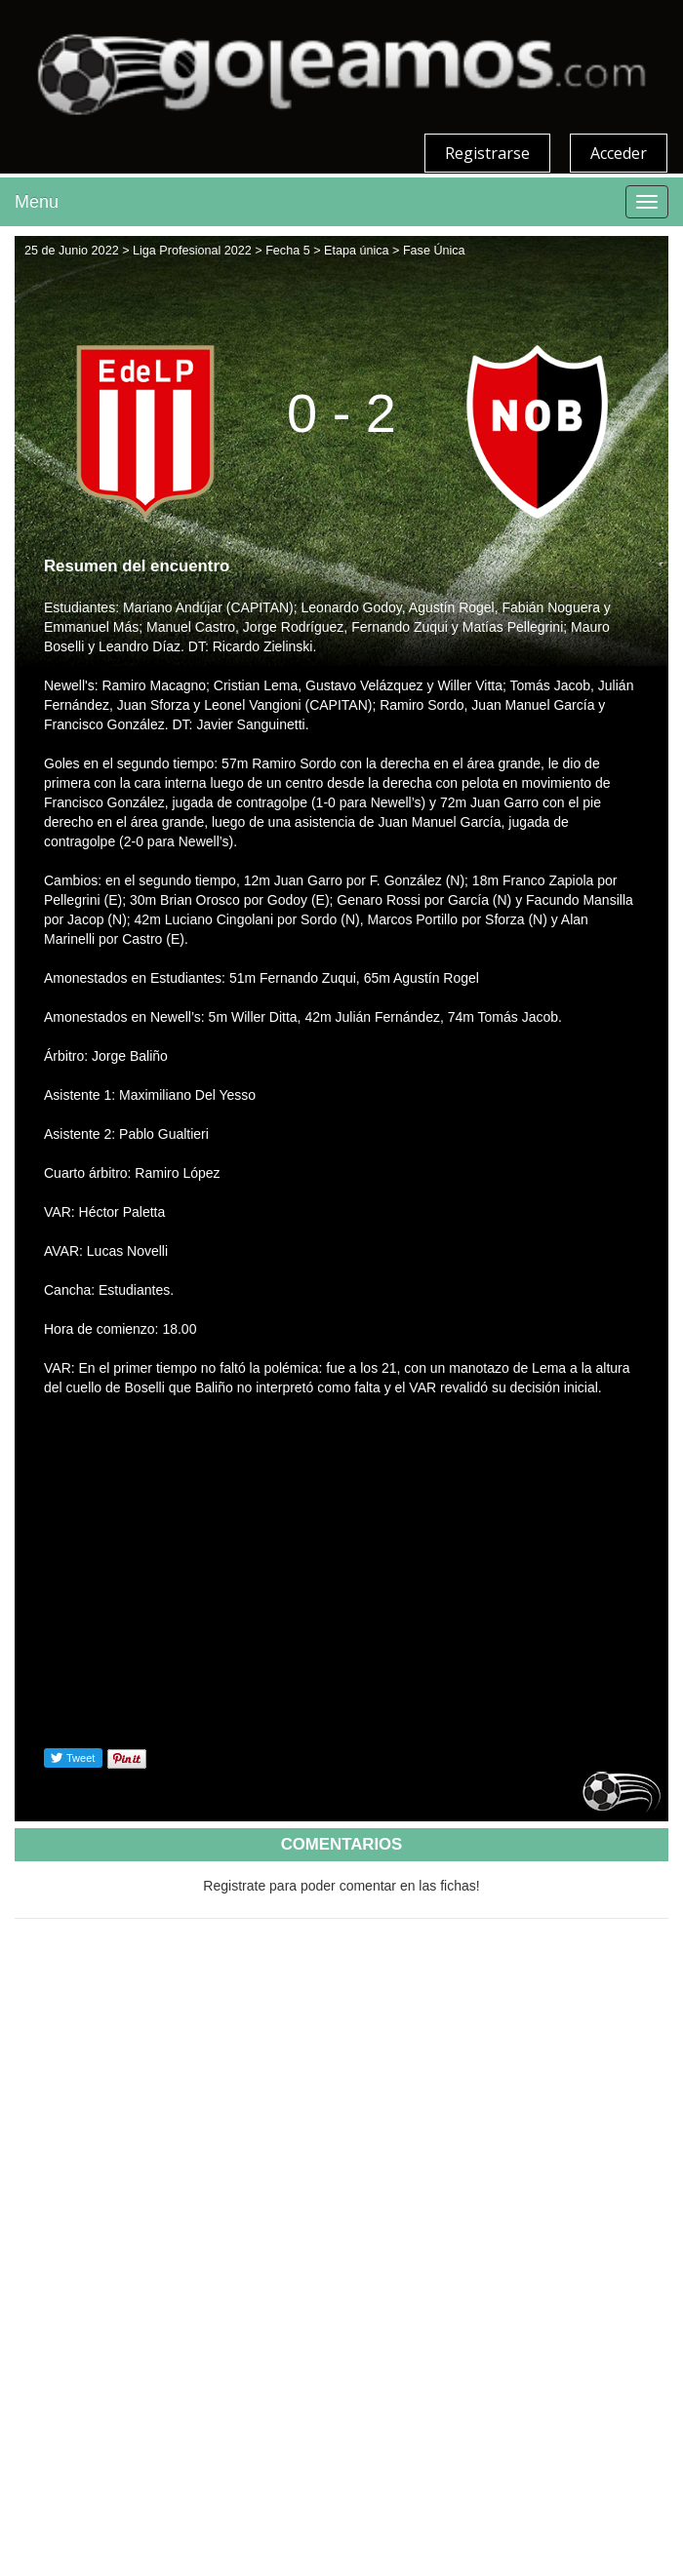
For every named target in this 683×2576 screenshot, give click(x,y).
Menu (37, 202)
